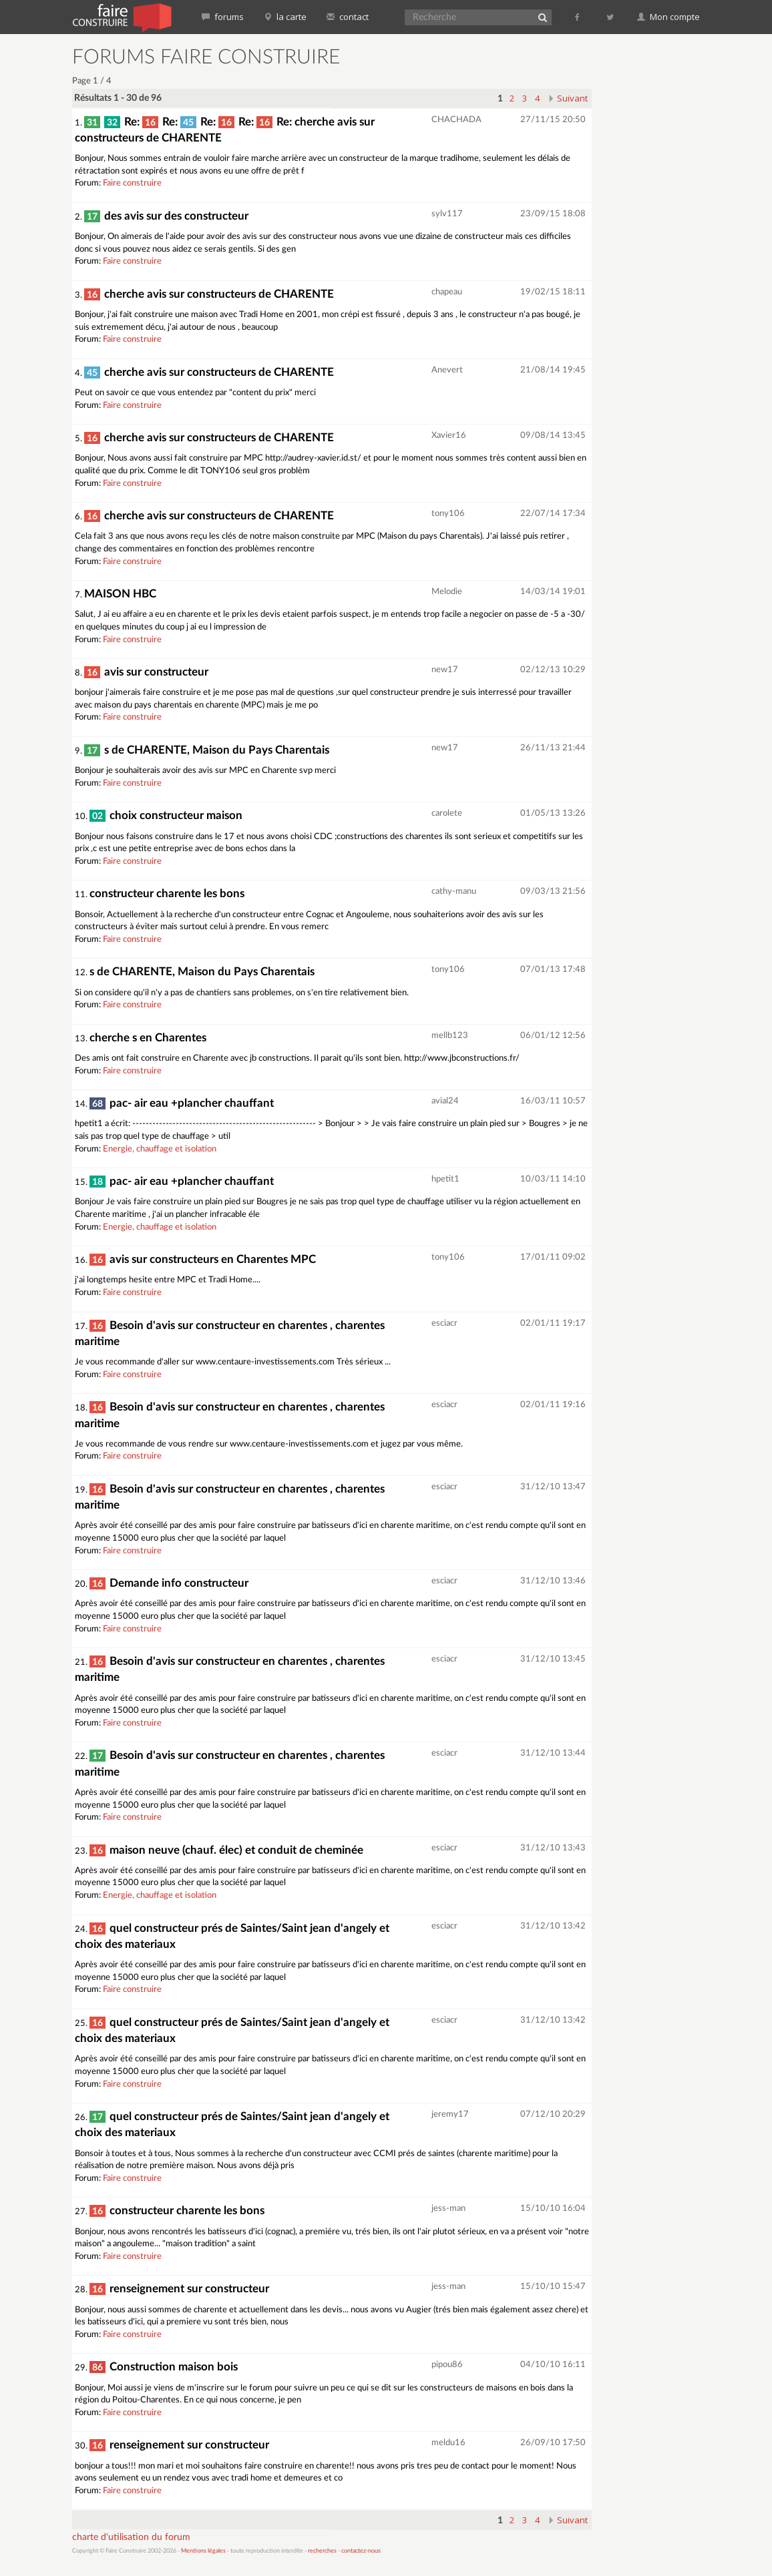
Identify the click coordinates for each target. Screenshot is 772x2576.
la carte (285, 17)
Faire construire (132, 183)
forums (223, 17)
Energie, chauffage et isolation (159, 1149)
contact (348, 17)
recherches (322, 2551)
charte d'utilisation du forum (131, 2537)
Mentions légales (203, 2551)
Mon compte (668, 17)
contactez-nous (361, 2551)
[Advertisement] (665, 247)
